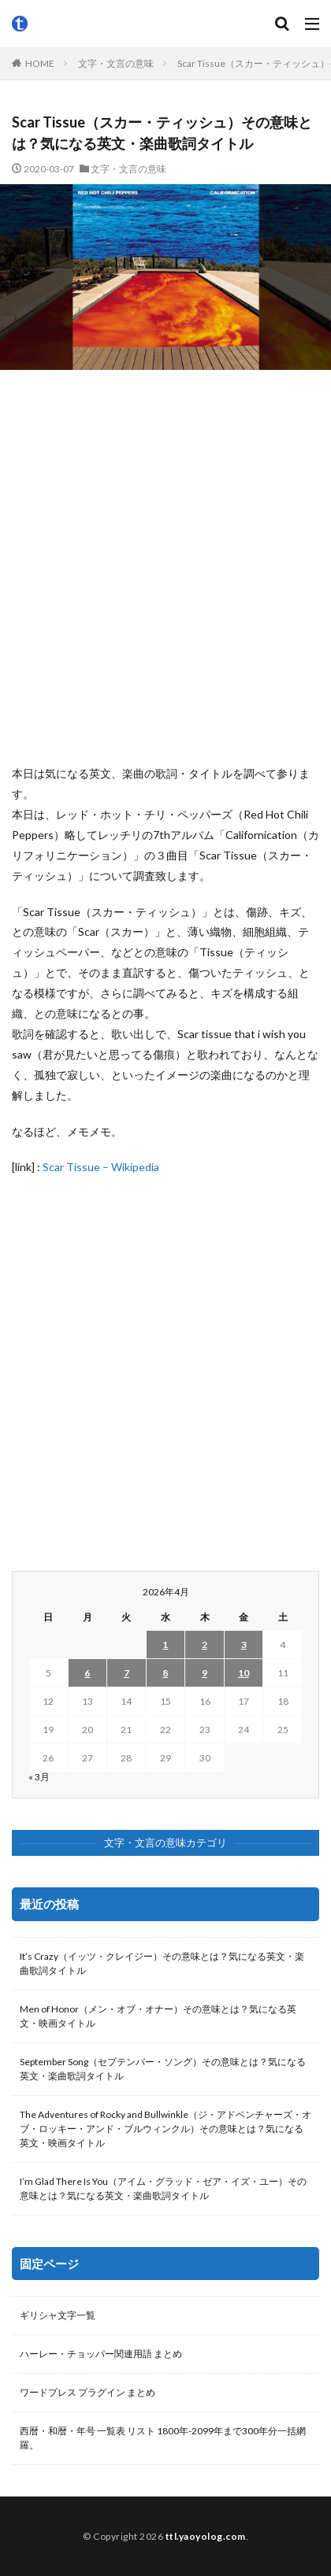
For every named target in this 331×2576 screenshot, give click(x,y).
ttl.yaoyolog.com (206, 2536)
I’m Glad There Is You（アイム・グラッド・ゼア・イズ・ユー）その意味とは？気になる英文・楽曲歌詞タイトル (163, 2188)
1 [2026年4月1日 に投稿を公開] (165, 1644)
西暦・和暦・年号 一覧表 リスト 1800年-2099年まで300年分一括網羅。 (163, 2438)
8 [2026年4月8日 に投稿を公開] (165, 1673)
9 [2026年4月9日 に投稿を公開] (204, 1673)
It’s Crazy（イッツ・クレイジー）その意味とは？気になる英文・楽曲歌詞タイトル (162, 1963)
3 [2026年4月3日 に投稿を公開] (244, 1644)
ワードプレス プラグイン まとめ (87, 2392)
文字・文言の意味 (116, 63)
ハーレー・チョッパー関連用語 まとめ (101, 2354)
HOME (39, 63)
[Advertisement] (165, 566)
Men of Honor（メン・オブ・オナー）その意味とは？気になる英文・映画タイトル (158, 2016)
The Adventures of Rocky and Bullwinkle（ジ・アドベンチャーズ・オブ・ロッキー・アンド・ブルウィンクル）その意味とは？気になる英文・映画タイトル (165, 2128)
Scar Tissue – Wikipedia (101, 1166)
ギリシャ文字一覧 (57, 2315)
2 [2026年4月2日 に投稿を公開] (204, 1644)
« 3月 (39, 1777)
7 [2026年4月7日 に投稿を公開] (126, 1673)
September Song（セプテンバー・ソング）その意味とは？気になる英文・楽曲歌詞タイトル (163, 2069)
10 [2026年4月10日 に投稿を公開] (243, 1673)
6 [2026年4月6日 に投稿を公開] (87, 1673)
